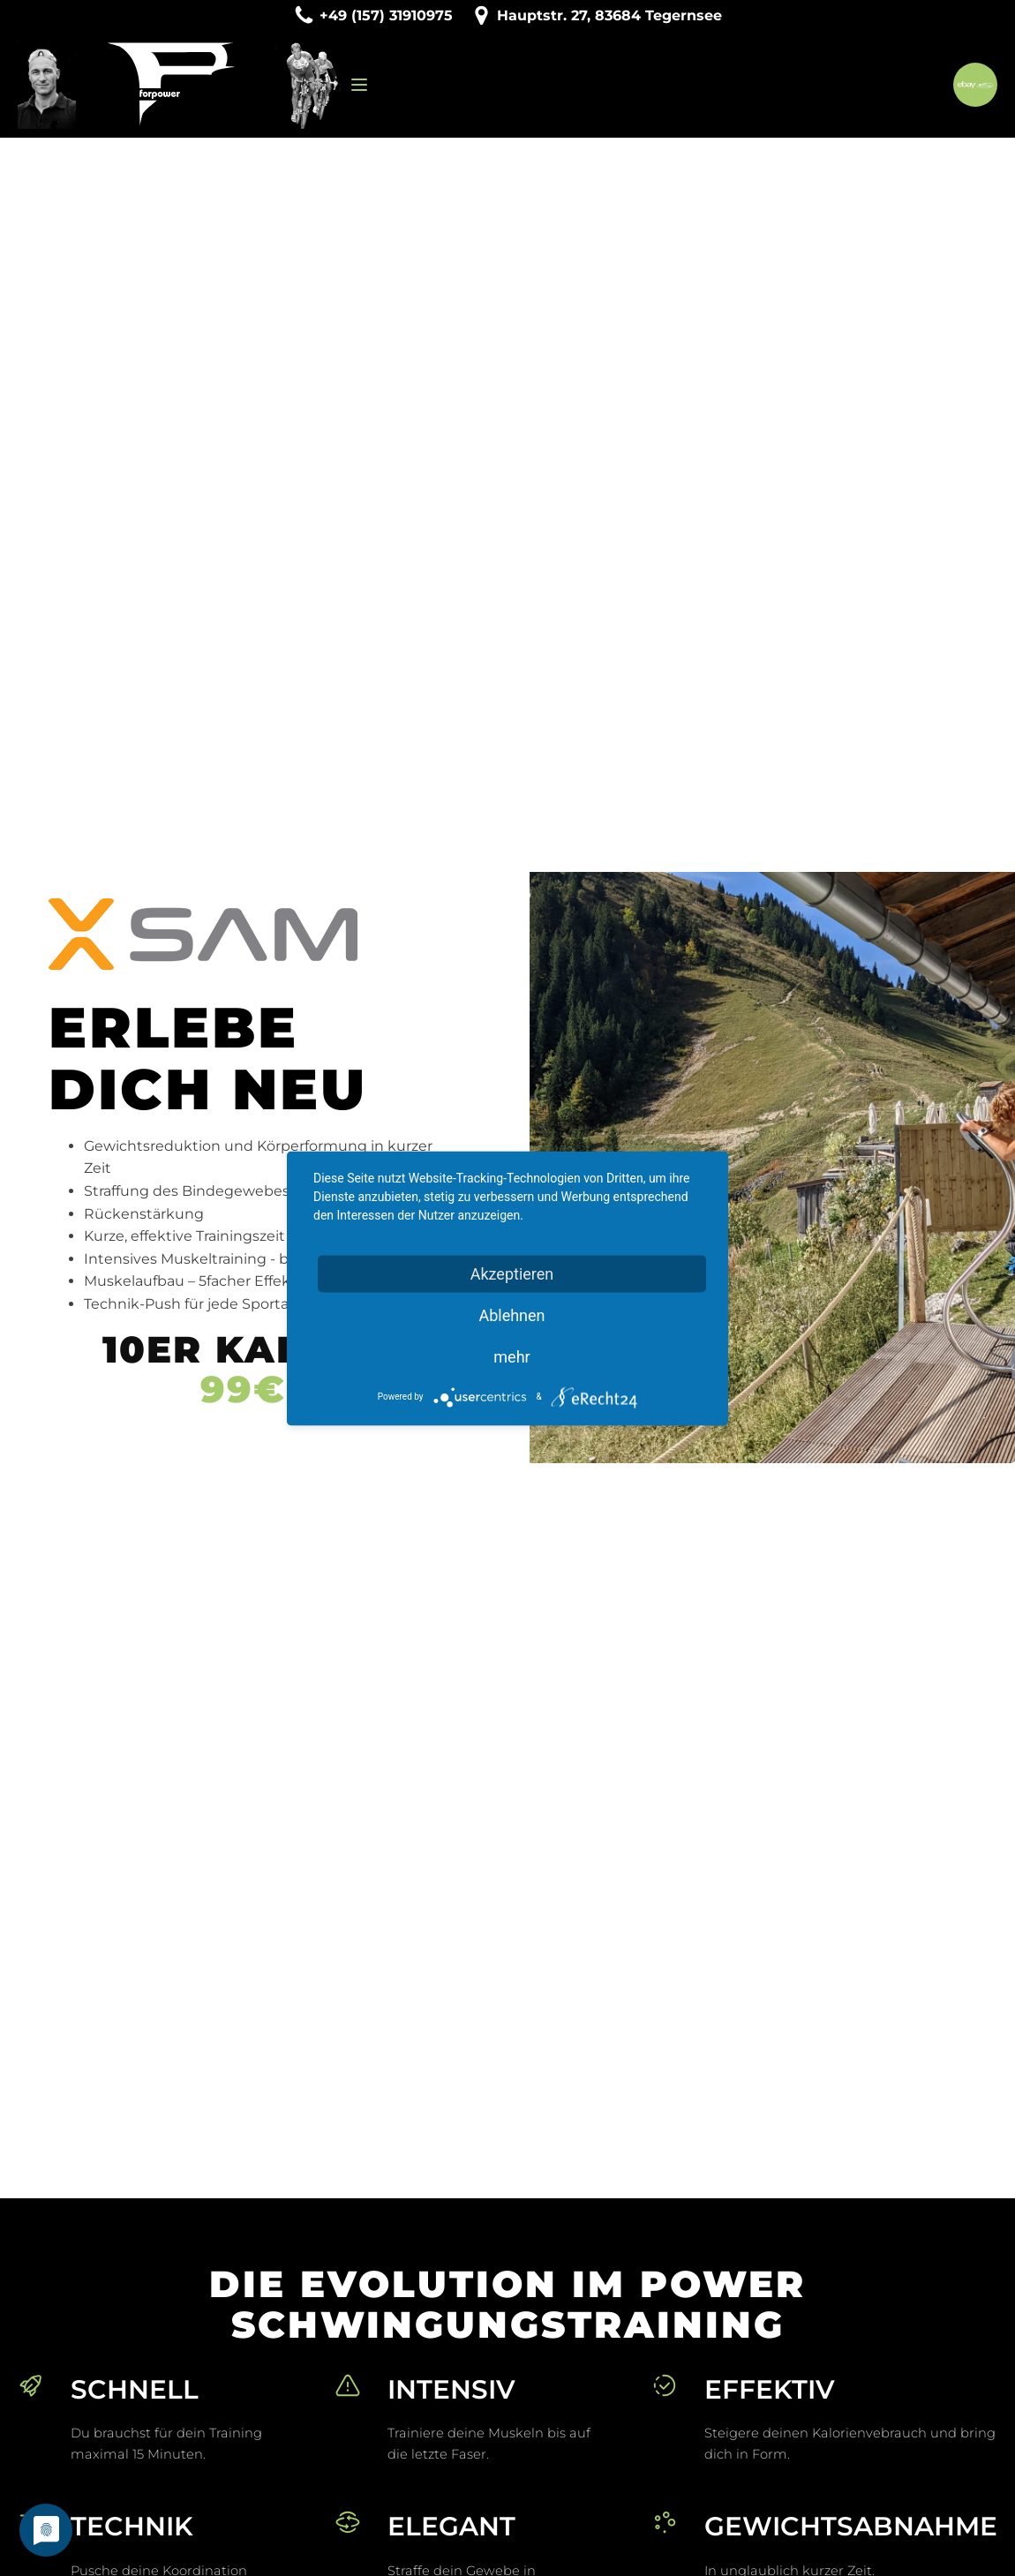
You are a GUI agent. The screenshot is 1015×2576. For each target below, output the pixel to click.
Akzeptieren (512, 1273)
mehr (511, 1356)
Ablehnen (511, 1314)
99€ (243, 1390)
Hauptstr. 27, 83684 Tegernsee (609, 15)
